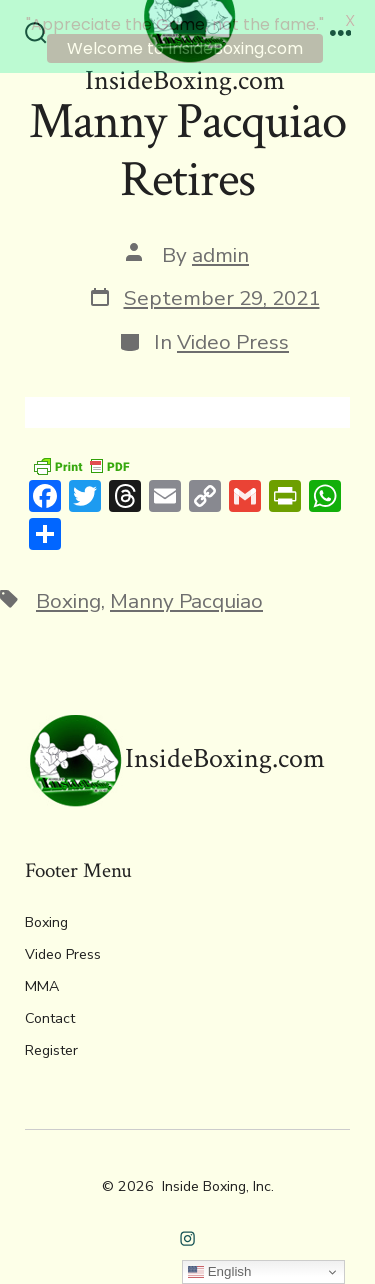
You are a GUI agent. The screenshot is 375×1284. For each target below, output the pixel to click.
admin (220, 250)
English (219, 1272)
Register (51, 1045)
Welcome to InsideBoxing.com (185, 48)
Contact (50, 1013)
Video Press (233, 337)
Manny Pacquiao (186, 596)
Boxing (68, 596)
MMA (42, 981)
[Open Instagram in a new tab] (187, 1233)
